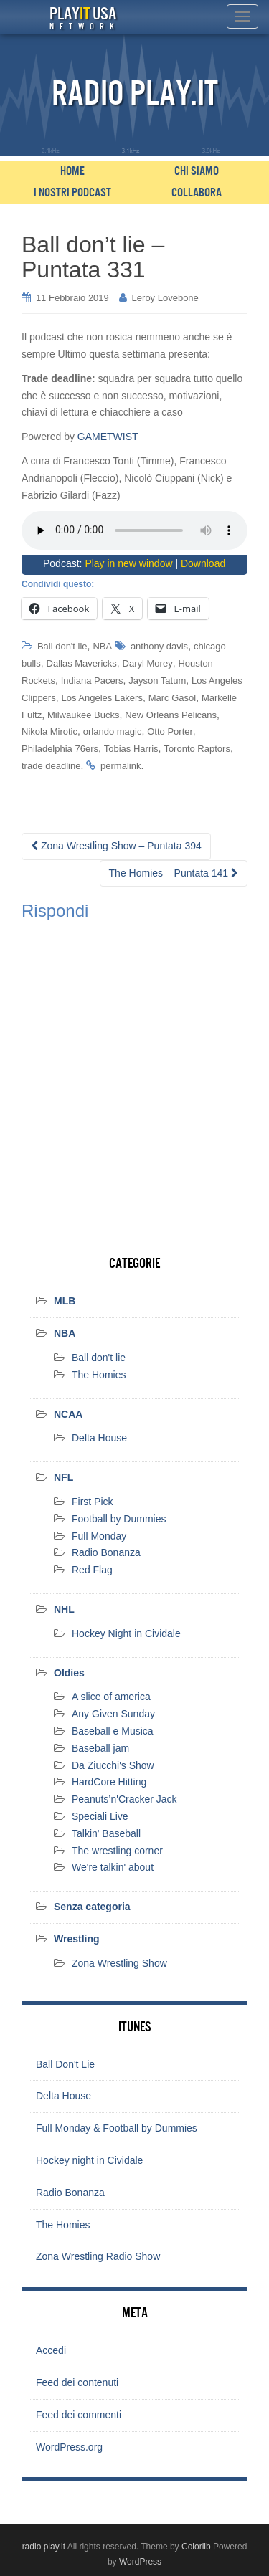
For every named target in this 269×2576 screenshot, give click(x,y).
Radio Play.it (135, 94)
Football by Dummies (119, 1519)
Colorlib (196, 2547)
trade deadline (51, 765)
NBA (102, 646)
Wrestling (77, 1939)
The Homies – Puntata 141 (173, 873)
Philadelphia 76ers (60, 748)
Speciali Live (100, 1816)
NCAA (68, 1414)
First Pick (92, 1501)
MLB (64, 1301)
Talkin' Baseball (106, 1833)
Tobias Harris (131, 748)
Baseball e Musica (113, 1731)
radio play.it (43, 2547)
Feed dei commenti (78, 2414)
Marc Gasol (172, 697)
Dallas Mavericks (82, 663)
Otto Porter (170, 731)
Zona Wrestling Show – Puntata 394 (116, 845)
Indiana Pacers (92, 680)
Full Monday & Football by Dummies (116, 2128)
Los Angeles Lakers (101, 697)
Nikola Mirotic (49, 731)
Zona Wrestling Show (119, 1963)
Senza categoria (92, 1906)
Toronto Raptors (197, 748)
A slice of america (111, 1696)
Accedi (51, 2350)
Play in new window (128, 563)
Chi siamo (196, 171)
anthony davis (159, 646)
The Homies (99, 1374)
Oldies (69, 1673)
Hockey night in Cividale (89, 2160)
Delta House (99, 1438)
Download (203, 563)
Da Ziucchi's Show (113, 1765)
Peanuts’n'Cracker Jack (124, 1799)
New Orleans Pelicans (171, 715)
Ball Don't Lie (65, 2064)
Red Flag (92, 1569)
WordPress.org (69, 2447)
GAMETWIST (107, 436)
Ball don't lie (62, 646)
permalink (120, 765)
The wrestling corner (117, 1850)
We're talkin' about (113, 1867)
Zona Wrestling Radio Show (98, 2256)
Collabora (196, 193)
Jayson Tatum (157, 680)
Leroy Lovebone (165, 297)
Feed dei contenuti (77, 2382)
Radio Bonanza (106, 1552)
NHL (64, 1609)
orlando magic (112, 731)
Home (72, 171)
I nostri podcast (72, 193)
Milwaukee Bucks (83, 715)
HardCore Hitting (109, 1782)
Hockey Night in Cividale (126, 1633)
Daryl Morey (148, 663)
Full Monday (99, 1536)
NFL (63, 1477)
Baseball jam (100, 1748)
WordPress (140, 2562)
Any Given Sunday (113, 1713)
